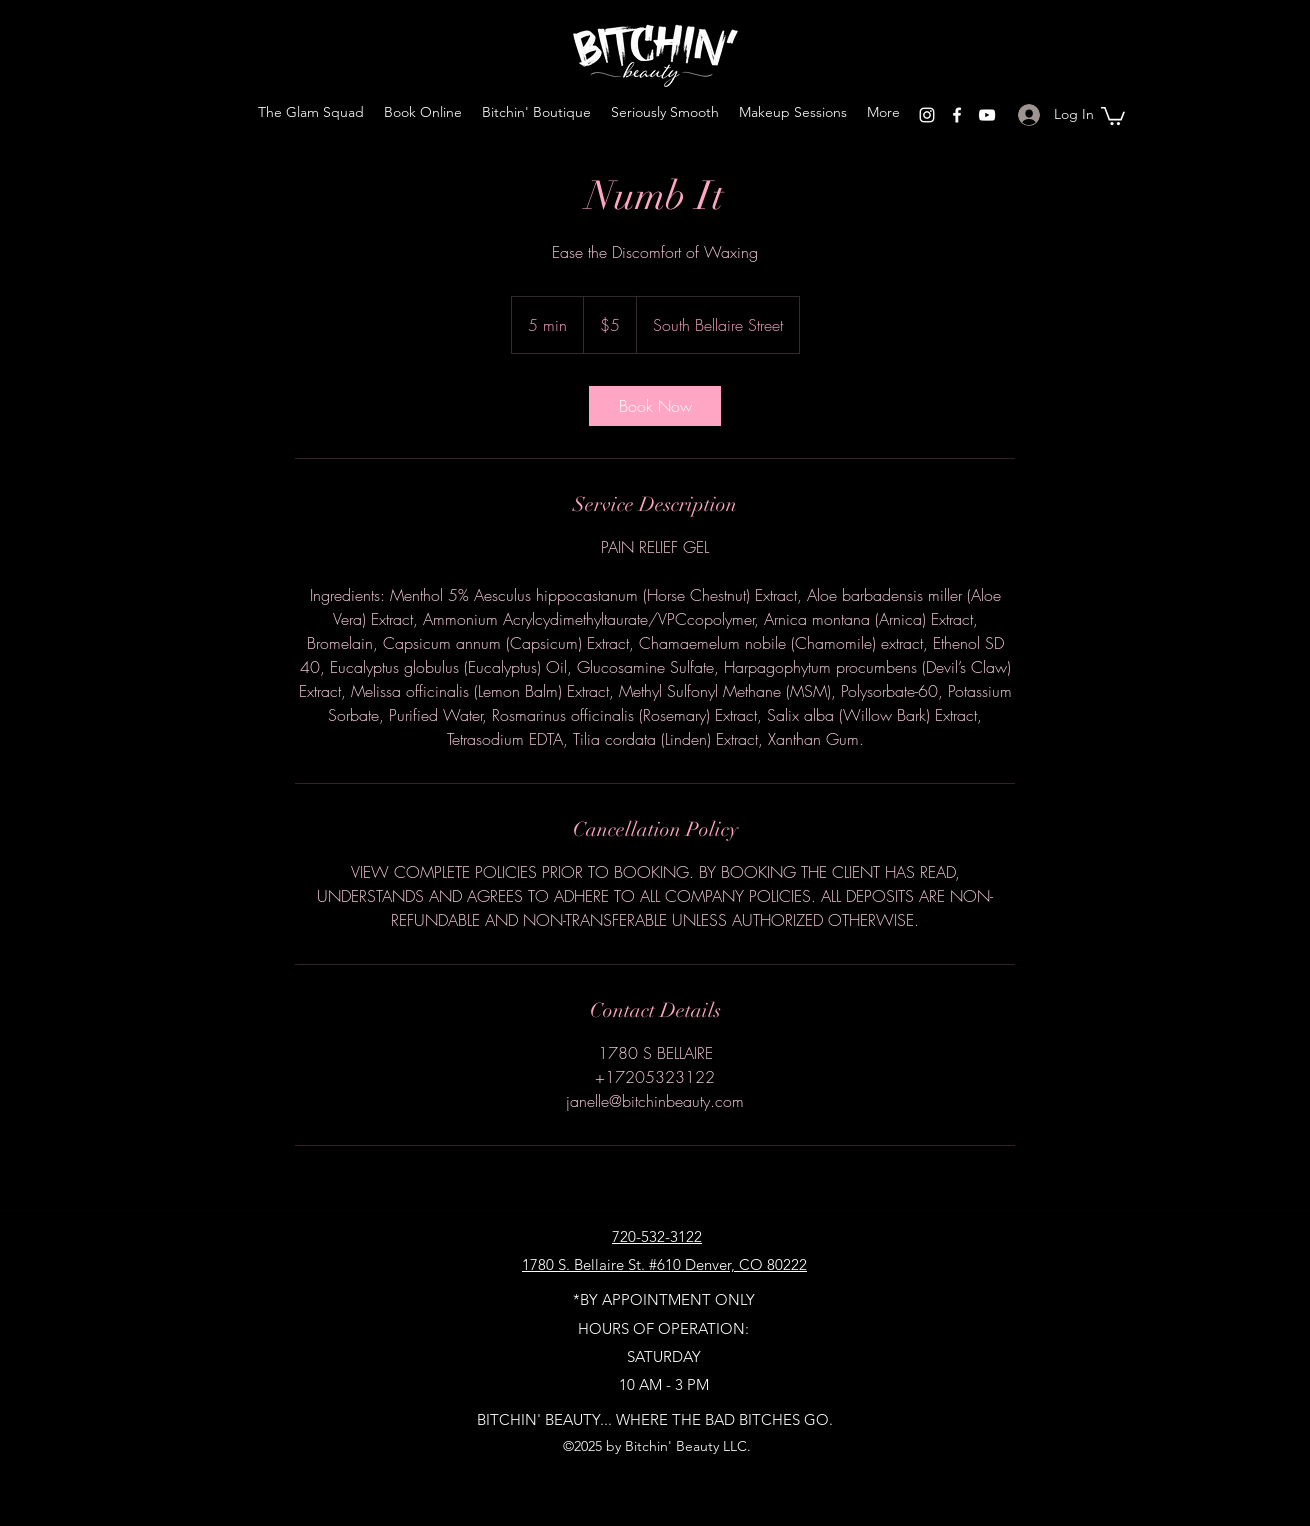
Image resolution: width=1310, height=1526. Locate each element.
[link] (655, 406)
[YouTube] (987, 115)
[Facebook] (957, 115)
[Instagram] (927, 115)
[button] (1113, 115)
